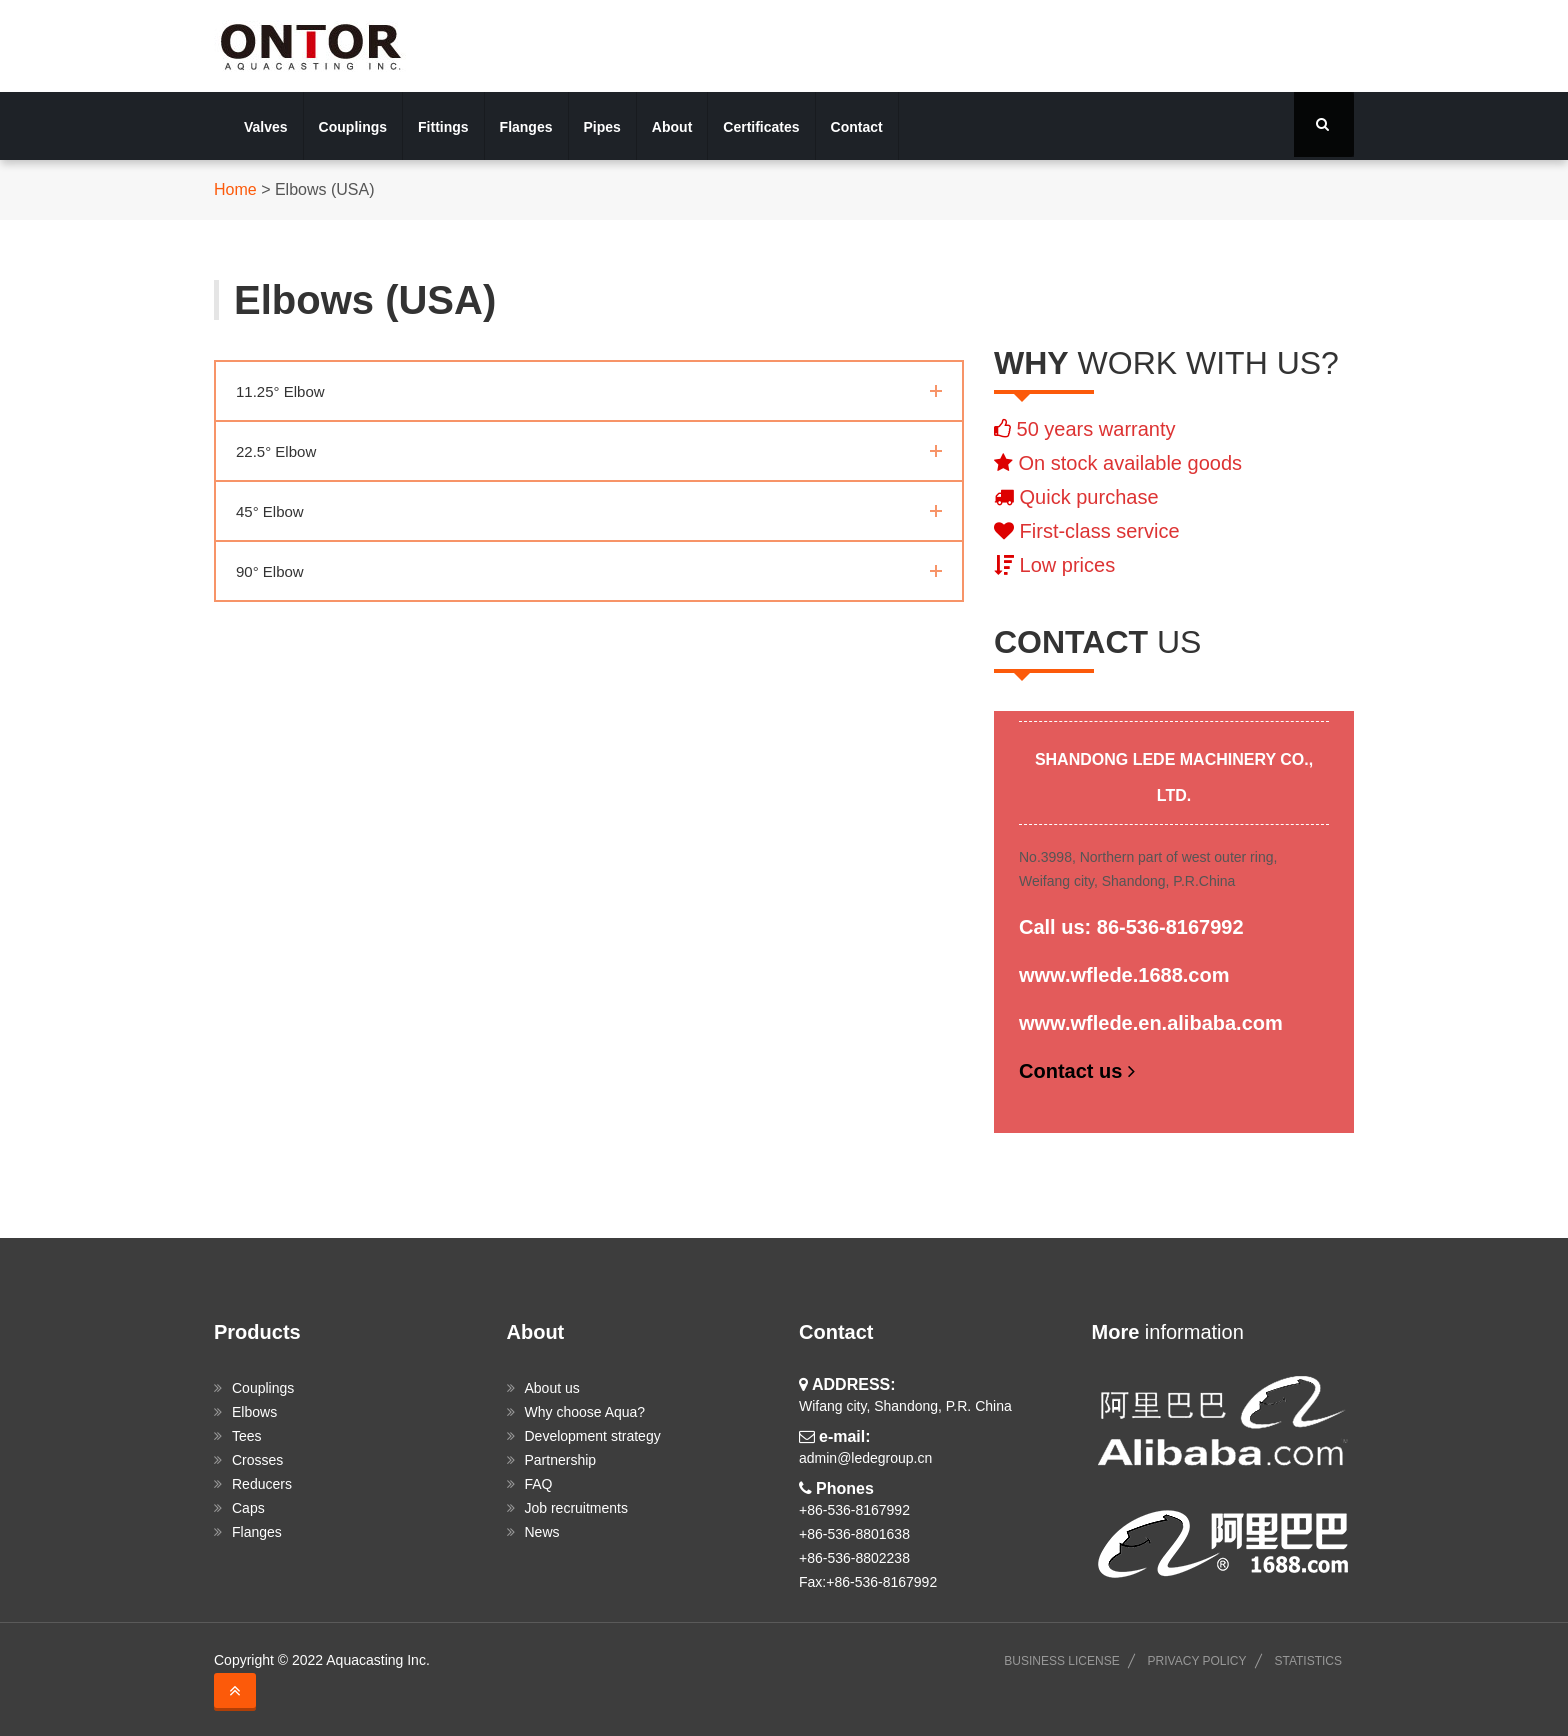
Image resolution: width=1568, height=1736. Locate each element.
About (672, 127)
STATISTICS (1308, 1661)
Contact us (1079, 1071)
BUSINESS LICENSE (1061, 1661)
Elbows (254, 1412)
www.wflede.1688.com (1124, 975)
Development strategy (593, 1436)
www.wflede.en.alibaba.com (1151, 1023)
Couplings (353, 127)
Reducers (262, 1484)
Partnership (561, 1460)
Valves (266, 127)
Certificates (761, 127)
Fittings (443, 127)
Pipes (602, 127)
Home (235, 189)
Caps (248, 1508)
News (542, 1532)
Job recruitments (576, 1508)
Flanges (526, 127)
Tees (247, 1436)
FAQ (539, 1484)
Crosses (257, 1460)
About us (552, 1388)
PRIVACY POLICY (1197, 1661)
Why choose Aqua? (585, 1412)
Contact (857, 127)
